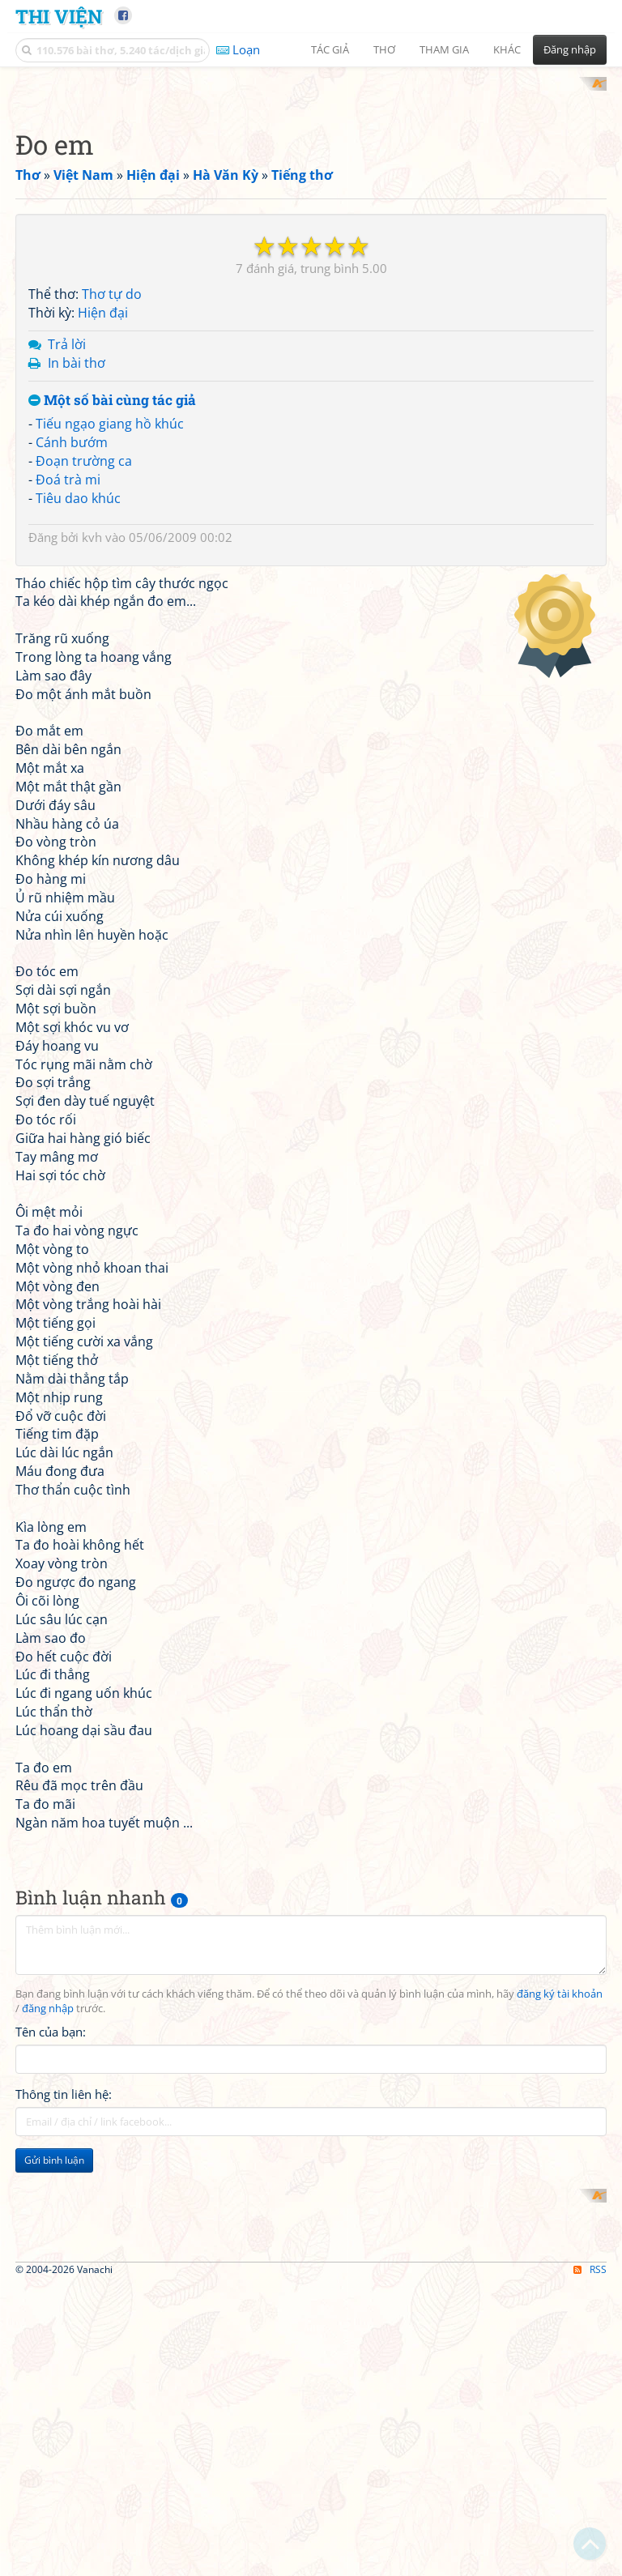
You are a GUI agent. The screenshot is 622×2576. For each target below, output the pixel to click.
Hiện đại (103, 752)
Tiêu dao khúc (78, 936)
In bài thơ (76, 801)
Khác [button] (507, 49)
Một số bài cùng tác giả (112, 839)
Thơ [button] (384, 49)
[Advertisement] (311, 190)
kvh (92, 975)
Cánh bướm (72, 881)
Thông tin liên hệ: (63, 2532)
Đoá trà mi (68, 918)
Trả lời (67, 782)
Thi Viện (58, 15)
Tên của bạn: (50, 2470)
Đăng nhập (569, 49)
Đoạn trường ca (84, 899)
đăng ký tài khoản (560, 2432)
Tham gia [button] (444, 49)
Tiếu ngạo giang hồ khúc (110, 863)
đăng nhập (48, 2447)
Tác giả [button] (330, 49)
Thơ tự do (112, 733)
